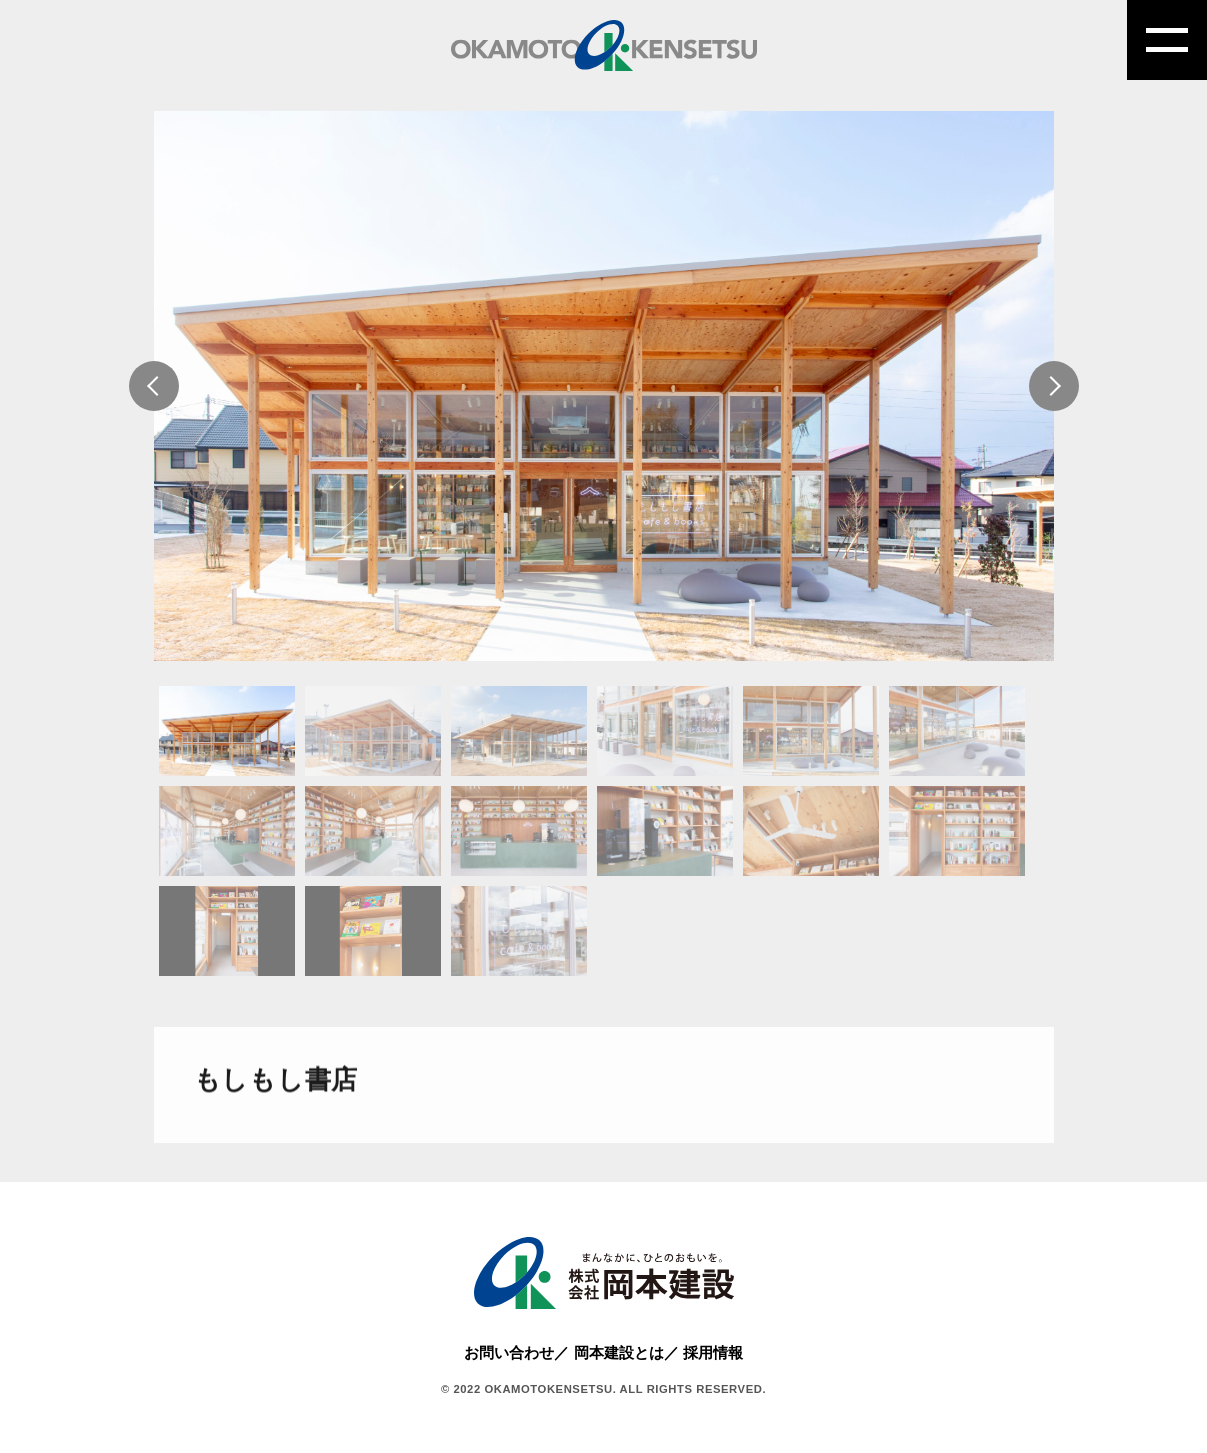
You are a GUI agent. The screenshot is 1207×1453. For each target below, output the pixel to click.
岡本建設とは (619, 1352)
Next (1054, 386)
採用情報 (713, 1352)
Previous (154, 386)
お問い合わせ (509, 1352)
